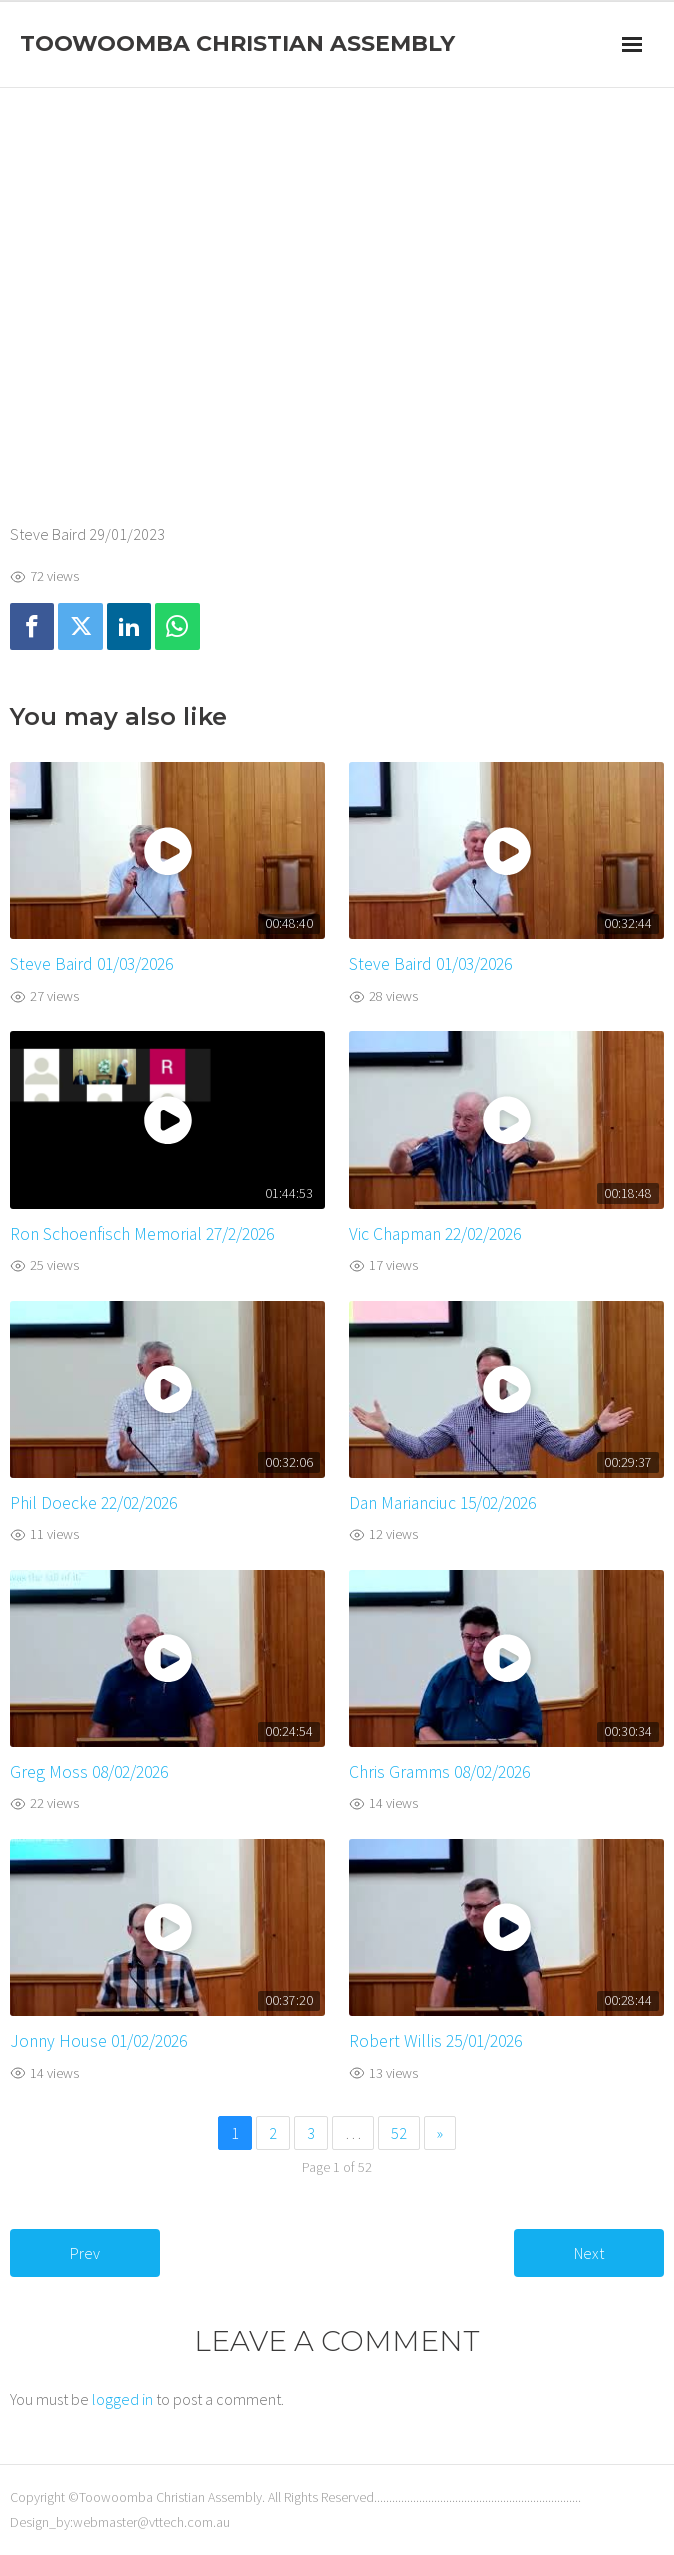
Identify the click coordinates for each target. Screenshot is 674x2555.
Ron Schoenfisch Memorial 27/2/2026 (142, 1234)
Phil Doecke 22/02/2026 (93, 1503)
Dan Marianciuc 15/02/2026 (442, 1503)
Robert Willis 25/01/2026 (435, 2041)
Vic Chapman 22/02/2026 (435, 1234)
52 (399, 2133)
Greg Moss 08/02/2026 (89, 1772)
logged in (122, 2399)
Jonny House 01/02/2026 (98, 2041)
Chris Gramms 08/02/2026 (439, 1772)
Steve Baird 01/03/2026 (91, 964)
